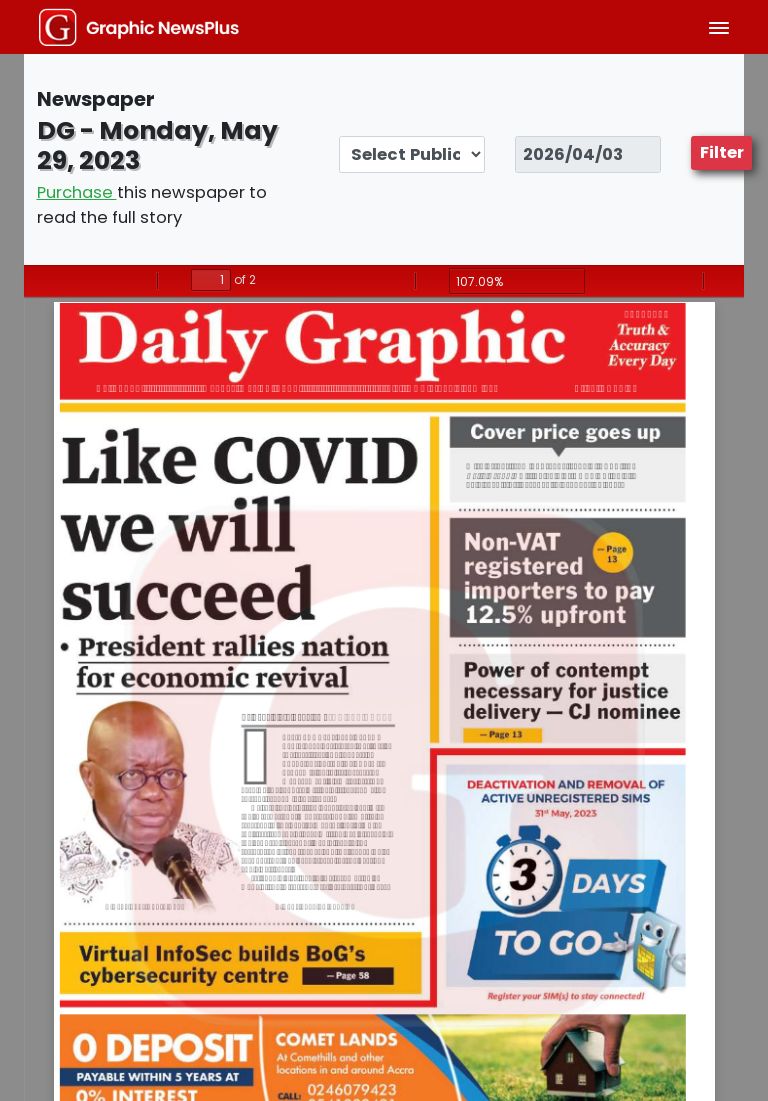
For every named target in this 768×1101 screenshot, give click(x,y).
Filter (722, 152)
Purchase (77, 192)
